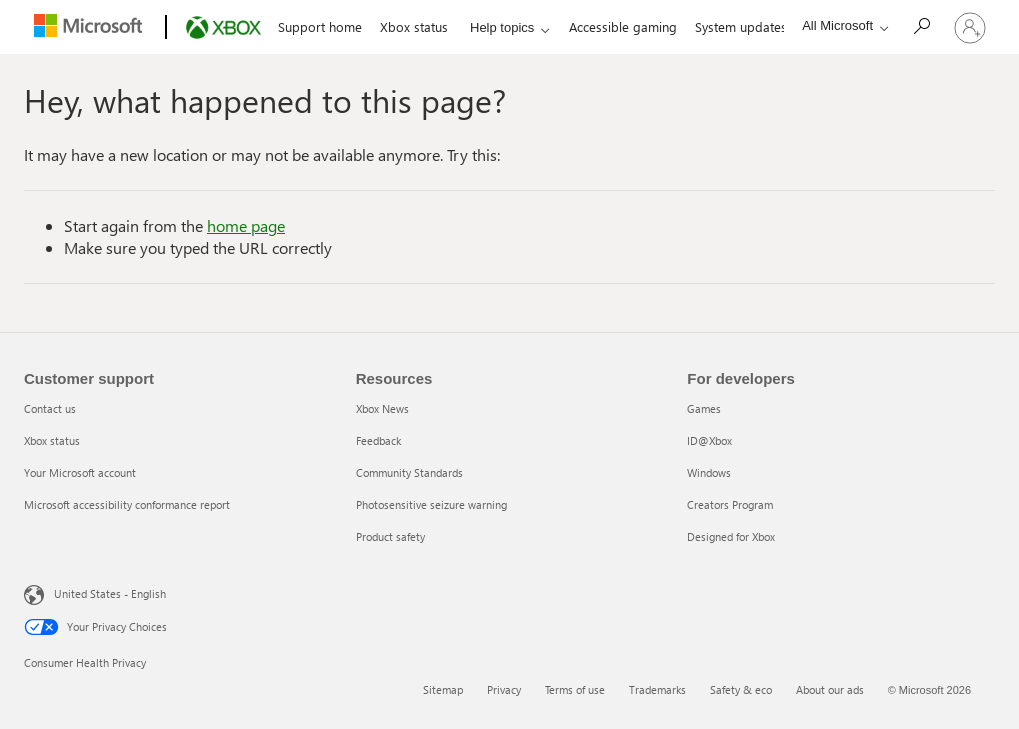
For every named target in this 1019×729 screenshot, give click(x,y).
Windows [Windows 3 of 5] (709, 472)
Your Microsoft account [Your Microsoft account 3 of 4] (80, 472)
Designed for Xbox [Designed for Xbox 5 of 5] (731, 536)
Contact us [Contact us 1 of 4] (50, 408)
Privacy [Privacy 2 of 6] (504, 689)
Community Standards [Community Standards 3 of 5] (409, 472)
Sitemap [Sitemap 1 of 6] (443, 689)
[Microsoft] (91, 28)
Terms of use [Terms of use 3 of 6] (575, 689)
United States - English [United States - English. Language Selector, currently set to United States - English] (110, 593)
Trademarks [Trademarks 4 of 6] (657, 689)
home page (246, 225)
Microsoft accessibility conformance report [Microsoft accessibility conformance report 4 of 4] (127, 504)
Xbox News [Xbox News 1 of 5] (382, 408)
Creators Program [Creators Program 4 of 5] (730, 504)
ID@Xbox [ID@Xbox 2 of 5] (709, 440)
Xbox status (414, 26)
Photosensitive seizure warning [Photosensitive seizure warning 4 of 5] (431, 504)
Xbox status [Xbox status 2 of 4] (52, 440)
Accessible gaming (623, 26)
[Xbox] (221, 28)
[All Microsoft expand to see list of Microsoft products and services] (840, 25)
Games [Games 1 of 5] (704, 408)
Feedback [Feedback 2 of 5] (378, 440)
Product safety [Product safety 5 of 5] (390, 536)
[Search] (921, 25)
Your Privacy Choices (95, 627)
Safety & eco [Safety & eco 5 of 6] (741, 689)
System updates (741, 26)
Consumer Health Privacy (85, 662)
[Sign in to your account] (970, 27)
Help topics (502, 27)
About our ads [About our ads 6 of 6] (830, 689)
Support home (320, 26)
